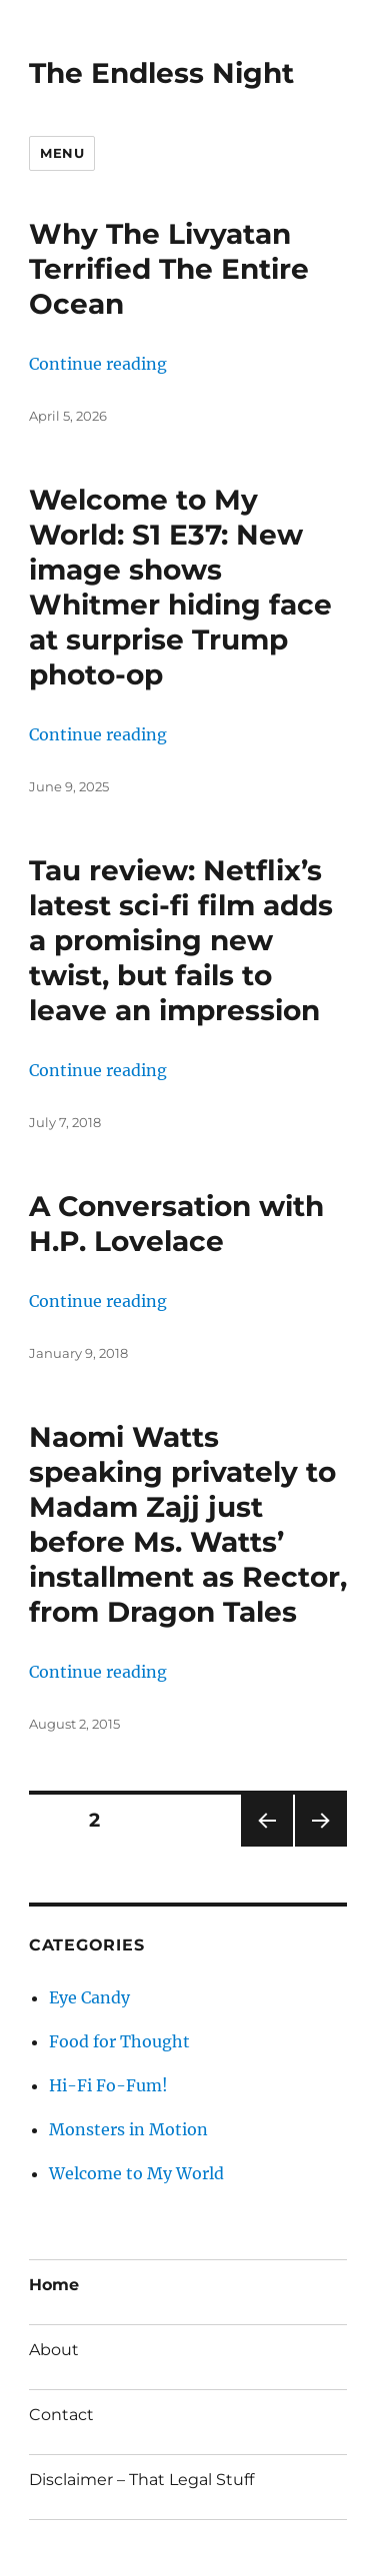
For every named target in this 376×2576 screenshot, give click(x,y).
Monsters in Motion (128, 2129)
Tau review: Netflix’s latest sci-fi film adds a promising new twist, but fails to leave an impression (181, 940)
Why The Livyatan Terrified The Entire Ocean (169, 269)
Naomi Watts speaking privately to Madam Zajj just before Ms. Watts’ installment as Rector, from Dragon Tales (188, 1524)
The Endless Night (161, 73)
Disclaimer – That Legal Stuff (141, 2479)
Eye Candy (89, 1997)
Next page (320, 1846)
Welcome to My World (136, 2173)
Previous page (266, 1846)
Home (54, 2284)
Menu (62, 153)
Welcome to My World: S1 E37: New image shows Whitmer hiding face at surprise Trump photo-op (180, 587)
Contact (61, 2414)
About (54, 2349)
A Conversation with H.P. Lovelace (176, 1223)
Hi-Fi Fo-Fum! (108, 2085)
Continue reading (98, 364)
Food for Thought (119, 2041)
